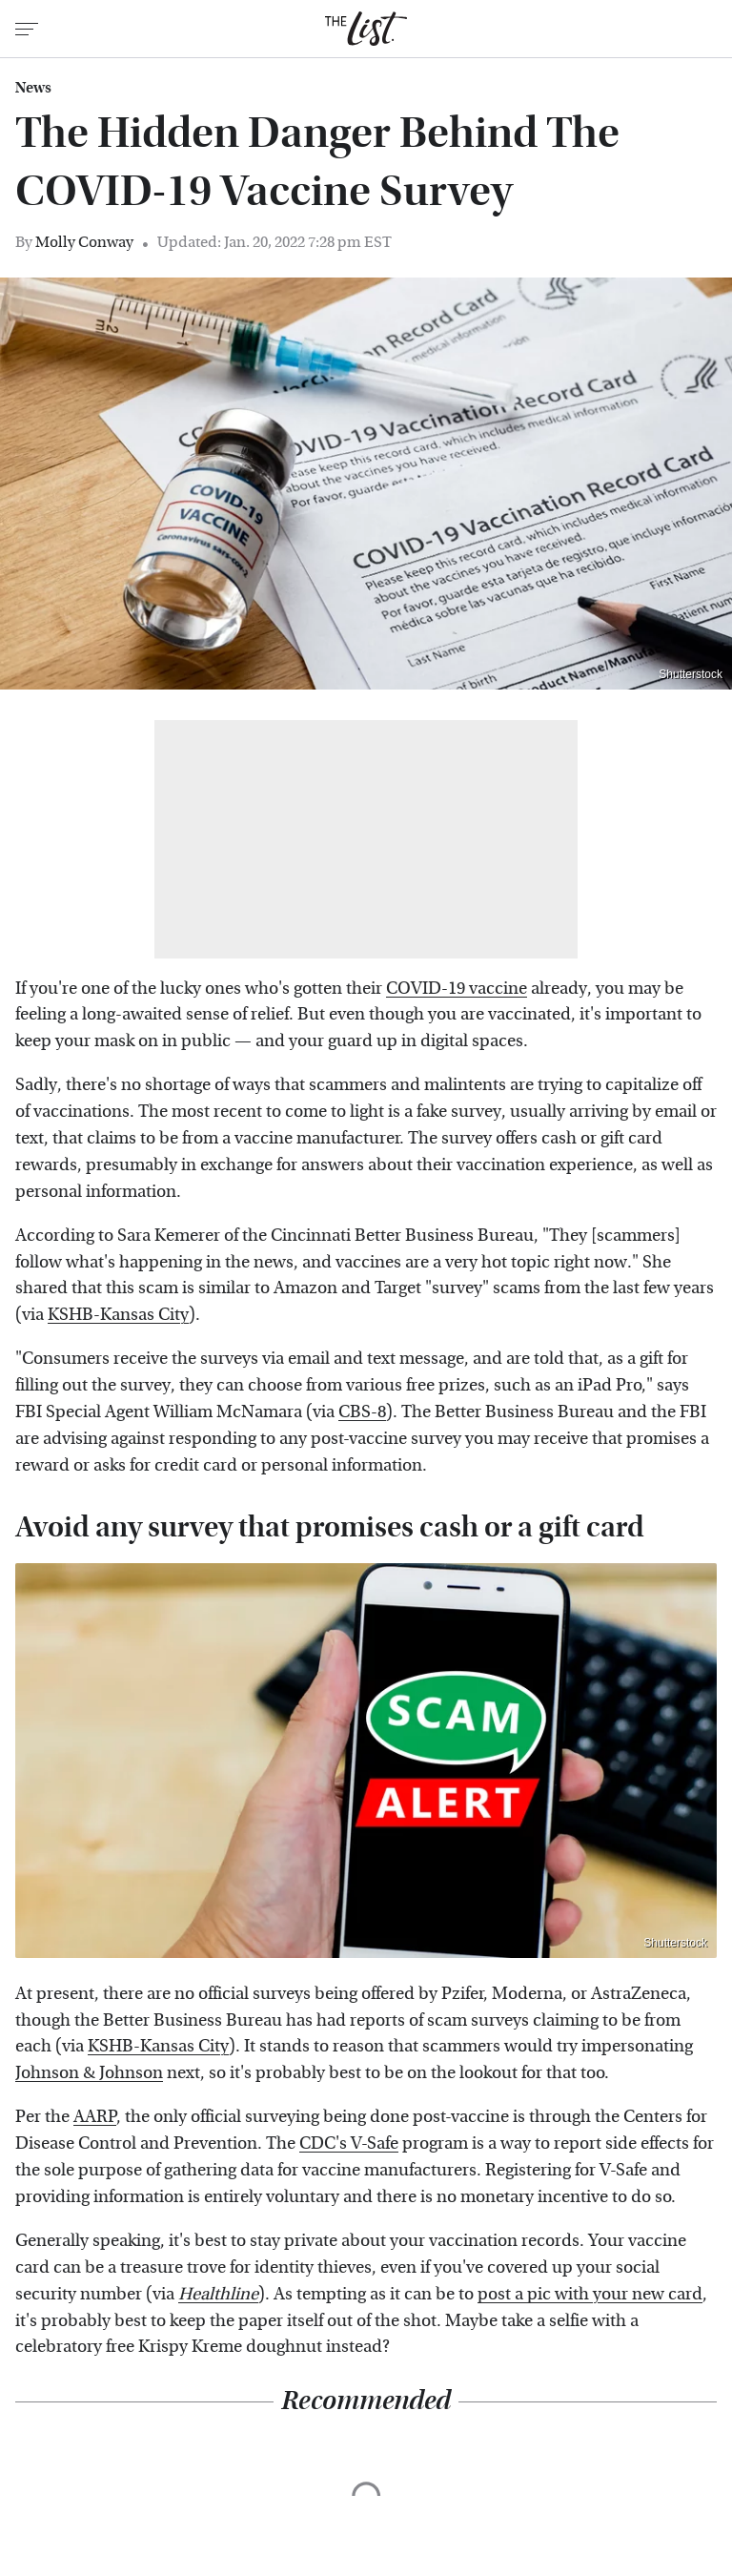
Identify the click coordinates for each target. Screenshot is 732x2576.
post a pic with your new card (590, 2294)
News (33, 87)
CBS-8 (362, 1412)
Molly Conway (84, 242)
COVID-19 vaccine (456, 989)
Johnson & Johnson (89, 2073)
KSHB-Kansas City (118, 1315)
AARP (94, 2117)
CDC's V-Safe (348, 2143)
